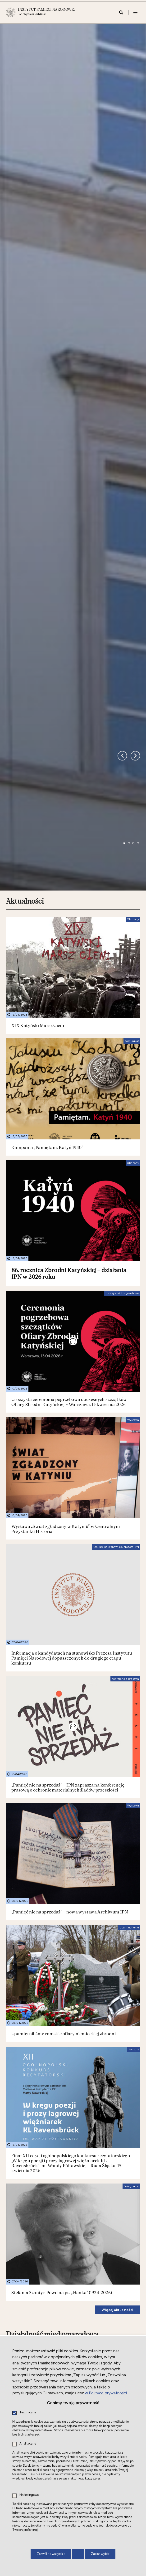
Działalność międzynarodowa (52, 2033)
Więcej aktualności (117, 2008)
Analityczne (27, 2443)
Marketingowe (29, 2495)
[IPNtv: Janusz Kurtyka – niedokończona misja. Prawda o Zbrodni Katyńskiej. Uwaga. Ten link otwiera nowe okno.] (73, 2300)
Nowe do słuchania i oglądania (53, 2239)
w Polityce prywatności (106, 2393)
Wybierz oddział (34, 14)
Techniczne (27, 2412)
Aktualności (25, 600)
